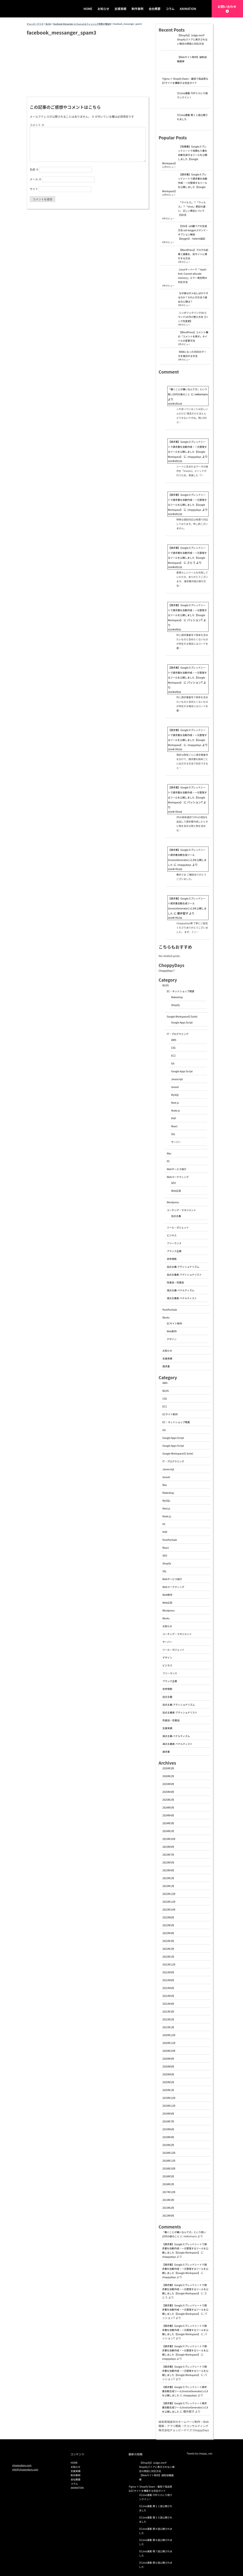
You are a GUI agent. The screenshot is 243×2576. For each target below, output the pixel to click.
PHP (173, 1118)
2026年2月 (168, 1776)
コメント (37, 125)
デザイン (172, 1339)
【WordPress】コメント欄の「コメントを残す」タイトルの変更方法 (193, 336)
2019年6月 (168, 2129)
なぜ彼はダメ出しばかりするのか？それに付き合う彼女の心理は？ (193, 297)
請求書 (166, 1366)
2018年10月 (169, 2168)
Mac (169, 1153)
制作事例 (137, 8)
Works (166, 1317)
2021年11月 (169, 1964)
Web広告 (176, 1190)
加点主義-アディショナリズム (183, 1266)
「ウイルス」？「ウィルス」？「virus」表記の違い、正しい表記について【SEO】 (192, 209)
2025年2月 (168, 1799)
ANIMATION (188, 8)
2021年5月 (168, 1996)
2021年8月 (168, 1980)
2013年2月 (168, 2207)
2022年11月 (169, 1901)
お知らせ (103, 8)
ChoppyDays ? (167, 970)
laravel (175, 1087)
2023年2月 (168, 1878)
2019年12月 (169, 2098)
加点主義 (176, 1216)
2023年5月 (168, 1862)
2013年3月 (168, 2200)
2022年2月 (168, 1948)
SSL (173, 1134)
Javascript (177, 1079)
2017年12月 (169, 2192)
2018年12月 (169, 2153)
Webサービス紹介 (177, 1169)
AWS (173, 1040)
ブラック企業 (174, 1251)
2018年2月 (168, 2184)
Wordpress (173, 1202)
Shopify (175, 1005)
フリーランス (174, 1243)
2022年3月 (168, 1941)
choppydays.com (22, 2465)
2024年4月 (168, 1815)
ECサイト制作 (174, 1323)
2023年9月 (168, 1846)
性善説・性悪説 (175, 1282)
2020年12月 (169, 2035)
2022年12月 (169, 1894)
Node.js (175, 1110)
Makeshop (177, 997)
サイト (34, 189)
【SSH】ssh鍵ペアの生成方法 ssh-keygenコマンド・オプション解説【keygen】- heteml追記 (193, 232)
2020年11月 (169, 2043)
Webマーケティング (178, 1177)
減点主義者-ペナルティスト (182, 1298)
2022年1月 (168, 1956)
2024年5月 (168, 1807)
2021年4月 (168, 2003)
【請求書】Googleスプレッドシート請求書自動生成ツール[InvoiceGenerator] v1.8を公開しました (185, 2391)
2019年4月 (168, 2137)
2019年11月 (169, 2105)
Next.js (175, 1102)
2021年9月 (168, 1972)
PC (168, 1161)
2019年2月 (168, 2145)
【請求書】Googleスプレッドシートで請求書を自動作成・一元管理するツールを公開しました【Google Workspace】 (184, 183)
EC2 (173, 1055)
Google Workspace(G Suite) (182, 1016)
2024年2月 (168, 1831)
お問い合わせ (227, 8)
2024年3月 (168, 1823)
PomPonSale (170, 1309)
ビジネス (172, 1235)
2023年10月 (169, 1839)
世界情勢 (172, 1259)
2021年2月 (168, 2019)
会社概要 (154, 8)
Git (173, 1063)
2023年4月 (168, 1870)
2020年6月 (168, 2074)
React (174, 1126)
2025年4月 (168, 1792)
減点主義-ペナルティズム (180, 1290)
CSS (173, 1047)
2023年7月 (168, 1854)
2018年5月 (168, 2176)
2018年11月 (169, 2160)
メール (36, 179)
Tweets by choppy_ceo (199, 2453)
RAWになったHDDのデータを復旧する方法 (192, 354)
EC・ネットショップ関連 (180, 991)
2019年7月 (168, 2121)
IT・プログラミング (178, 1034)
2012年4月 (168, 2215)
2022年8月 (168, 1917)
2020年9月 (168, 2058)
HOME (87, 8)
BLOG (166, 985)
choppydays (194, 456)
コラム (170, 8)
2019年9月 (168, 2113)
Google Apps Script (182, 1022)
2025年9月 (168, 1784)
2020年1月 (168, 2090)
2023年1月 (168, 1886)
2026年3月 (168, 1768)
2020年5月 (168, 2082)
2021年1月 (168, 2027)
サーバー (176, 1142)
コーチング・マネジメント (181, 1210)
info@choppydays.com (25, 2469)
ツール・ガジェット (178, 1227)
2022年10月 (169, 1909)
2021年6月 (168, 1988)
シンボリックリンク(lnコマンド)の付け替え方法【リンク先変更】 (193, 317)
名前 (34, 169)
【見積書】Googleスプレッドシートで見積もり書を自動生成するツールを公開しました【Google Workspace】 (184, 155)
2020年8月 (168, 2066)
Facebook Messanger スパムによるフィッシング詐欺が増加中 (82, 23)
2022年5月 (168, 1925)
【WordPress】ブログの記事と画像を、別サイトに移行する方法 (193, 254)
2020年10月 (169, 2050)
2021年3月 (168, 2011)
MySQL (175, 1095)
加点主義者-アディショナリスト (184, 1274)
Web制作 (172, 1331)
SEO (173, 1183)
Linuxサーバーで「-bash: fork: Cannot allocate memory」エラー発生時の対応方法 (192, 276)
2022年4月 (168, 1933)
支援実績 (120, 8)
